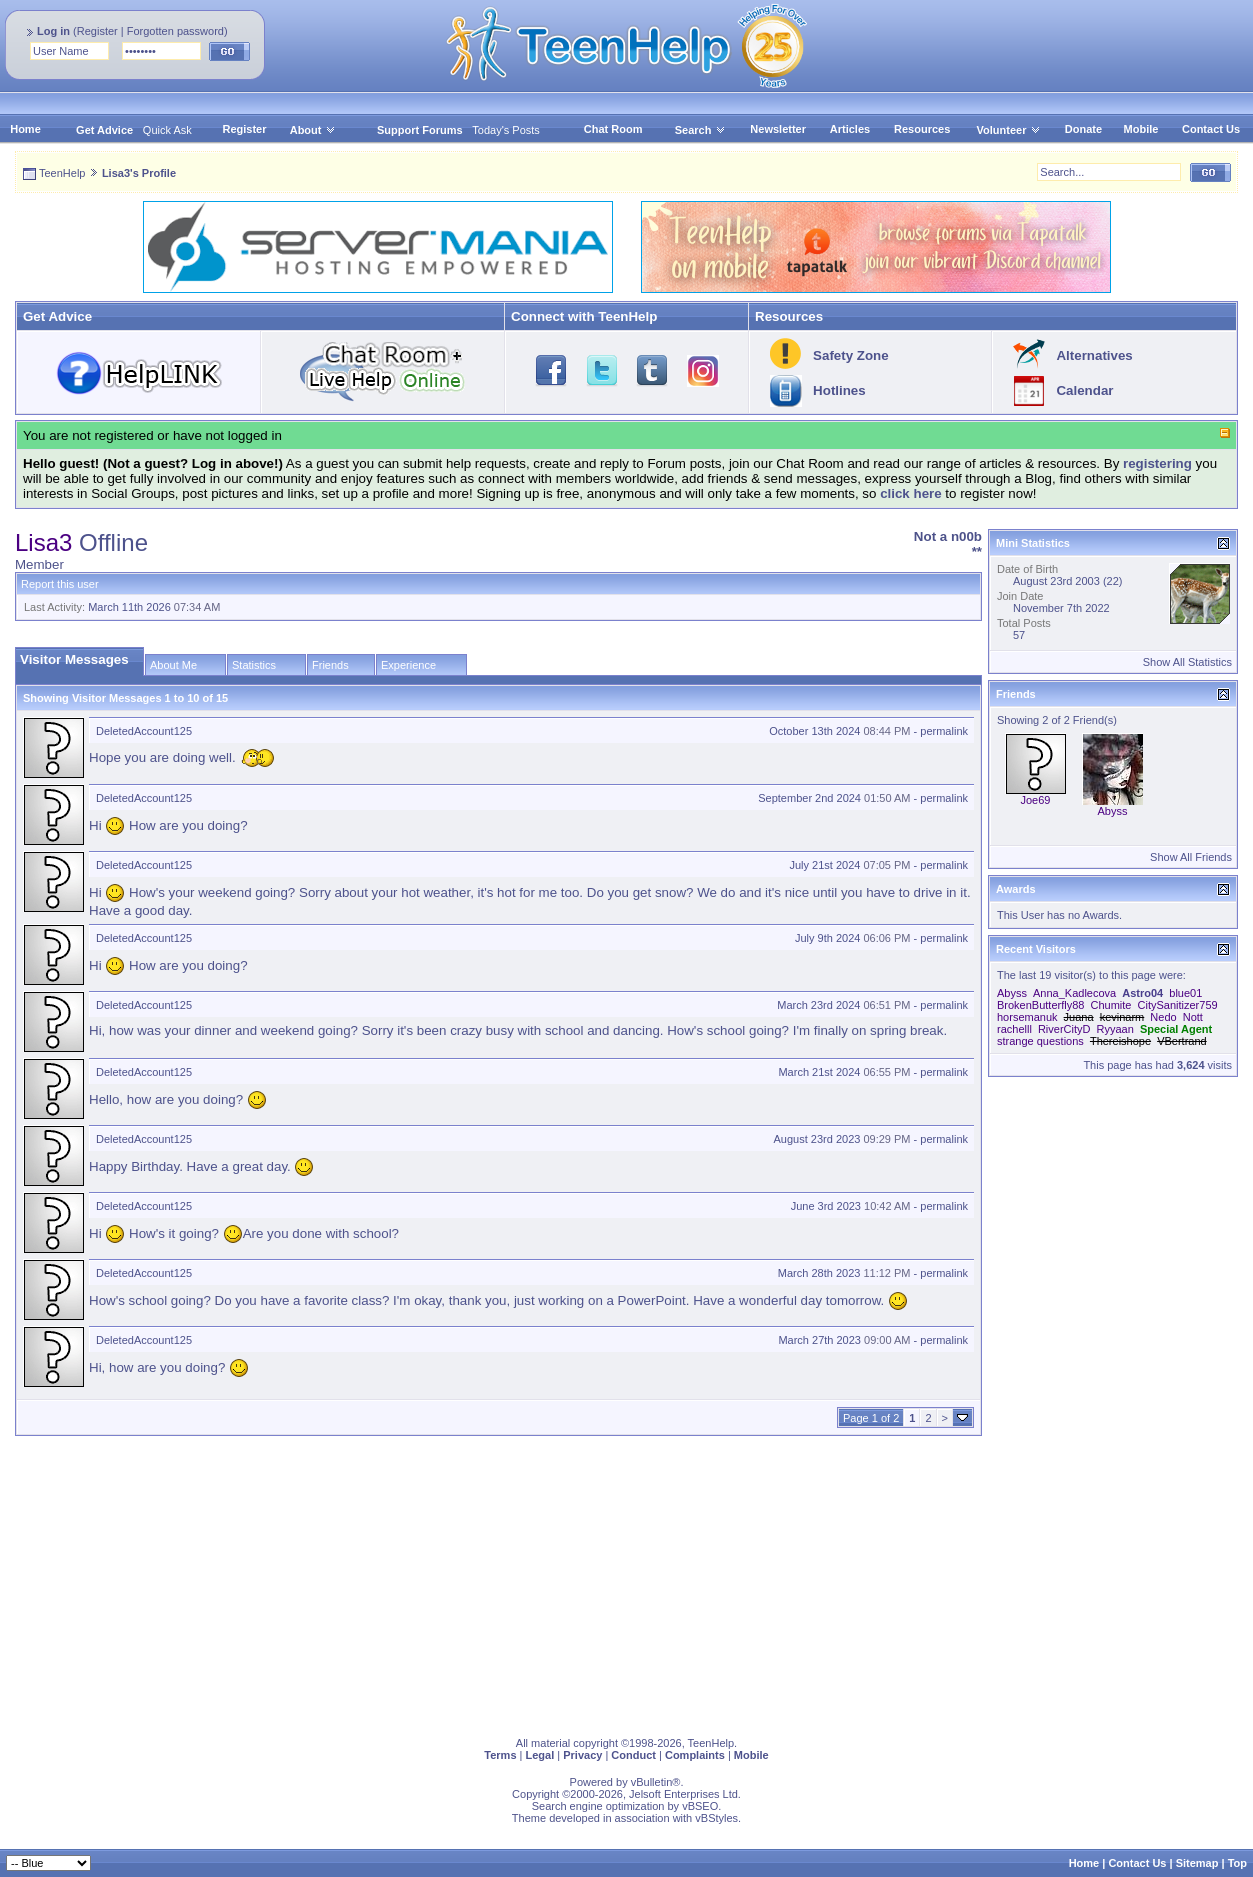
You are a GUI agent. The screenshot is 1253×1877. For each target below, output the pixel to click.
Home (25, 129)
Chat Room (613, 129)
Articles (850, 129)
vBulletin (652, 1782)
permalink (944, 731)
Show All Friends (1191, 857)
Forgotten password (175, 31)
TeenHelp (62, 173)
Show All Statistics (1187, 662)
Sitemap (1197, 1863)
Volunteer (1002, 130)
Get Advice (104, 130)
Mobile (1141, 129)
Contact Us (1211, 129)
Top (1237, 1863)
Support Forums (420, 130)
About (306, 130)
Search (700, 130)
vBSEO (700, 1806)
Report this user (60, 584)
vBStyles (716, 1818)
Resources (922, 129)
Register (97, 31)
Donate (1083, 129)
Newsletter (778, 129)
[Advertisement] (615, 1582)
